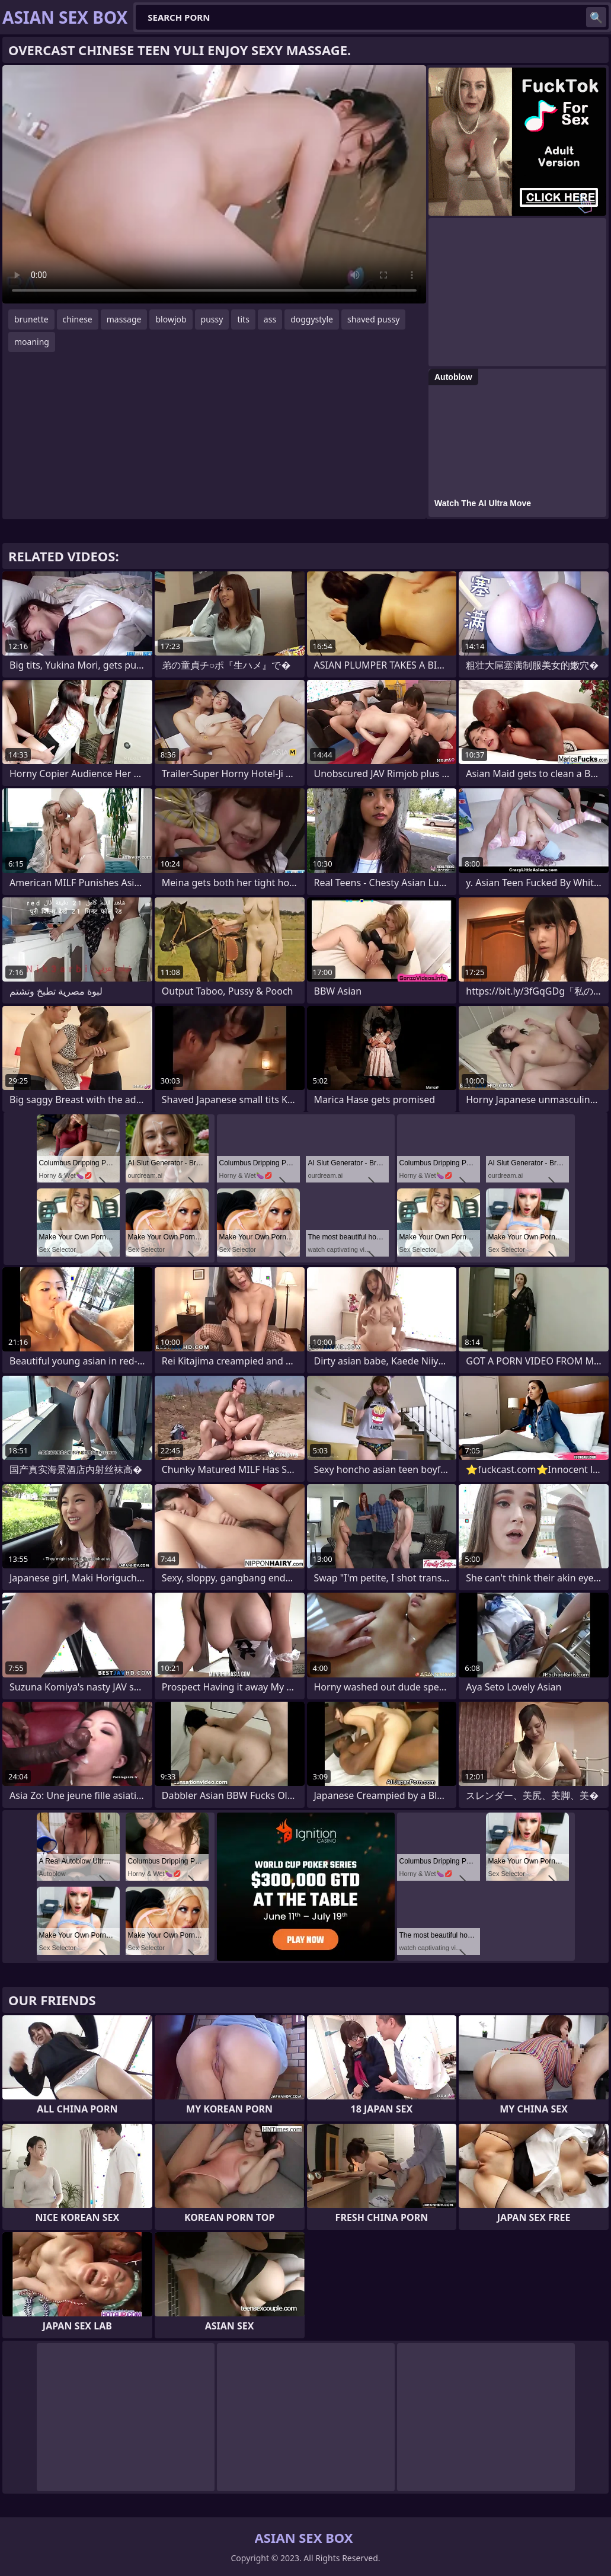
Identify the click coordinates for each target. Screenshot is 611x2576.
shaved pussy (373, 319)
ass (270, 319)
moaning (31, 341)
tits (243, 319)
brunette (31, 319)
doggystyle (311, 319)
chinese (77, 319)
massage (124, 319)
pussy (212, 319)
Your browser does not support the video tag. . (214, 184)
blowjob (170, 319)
